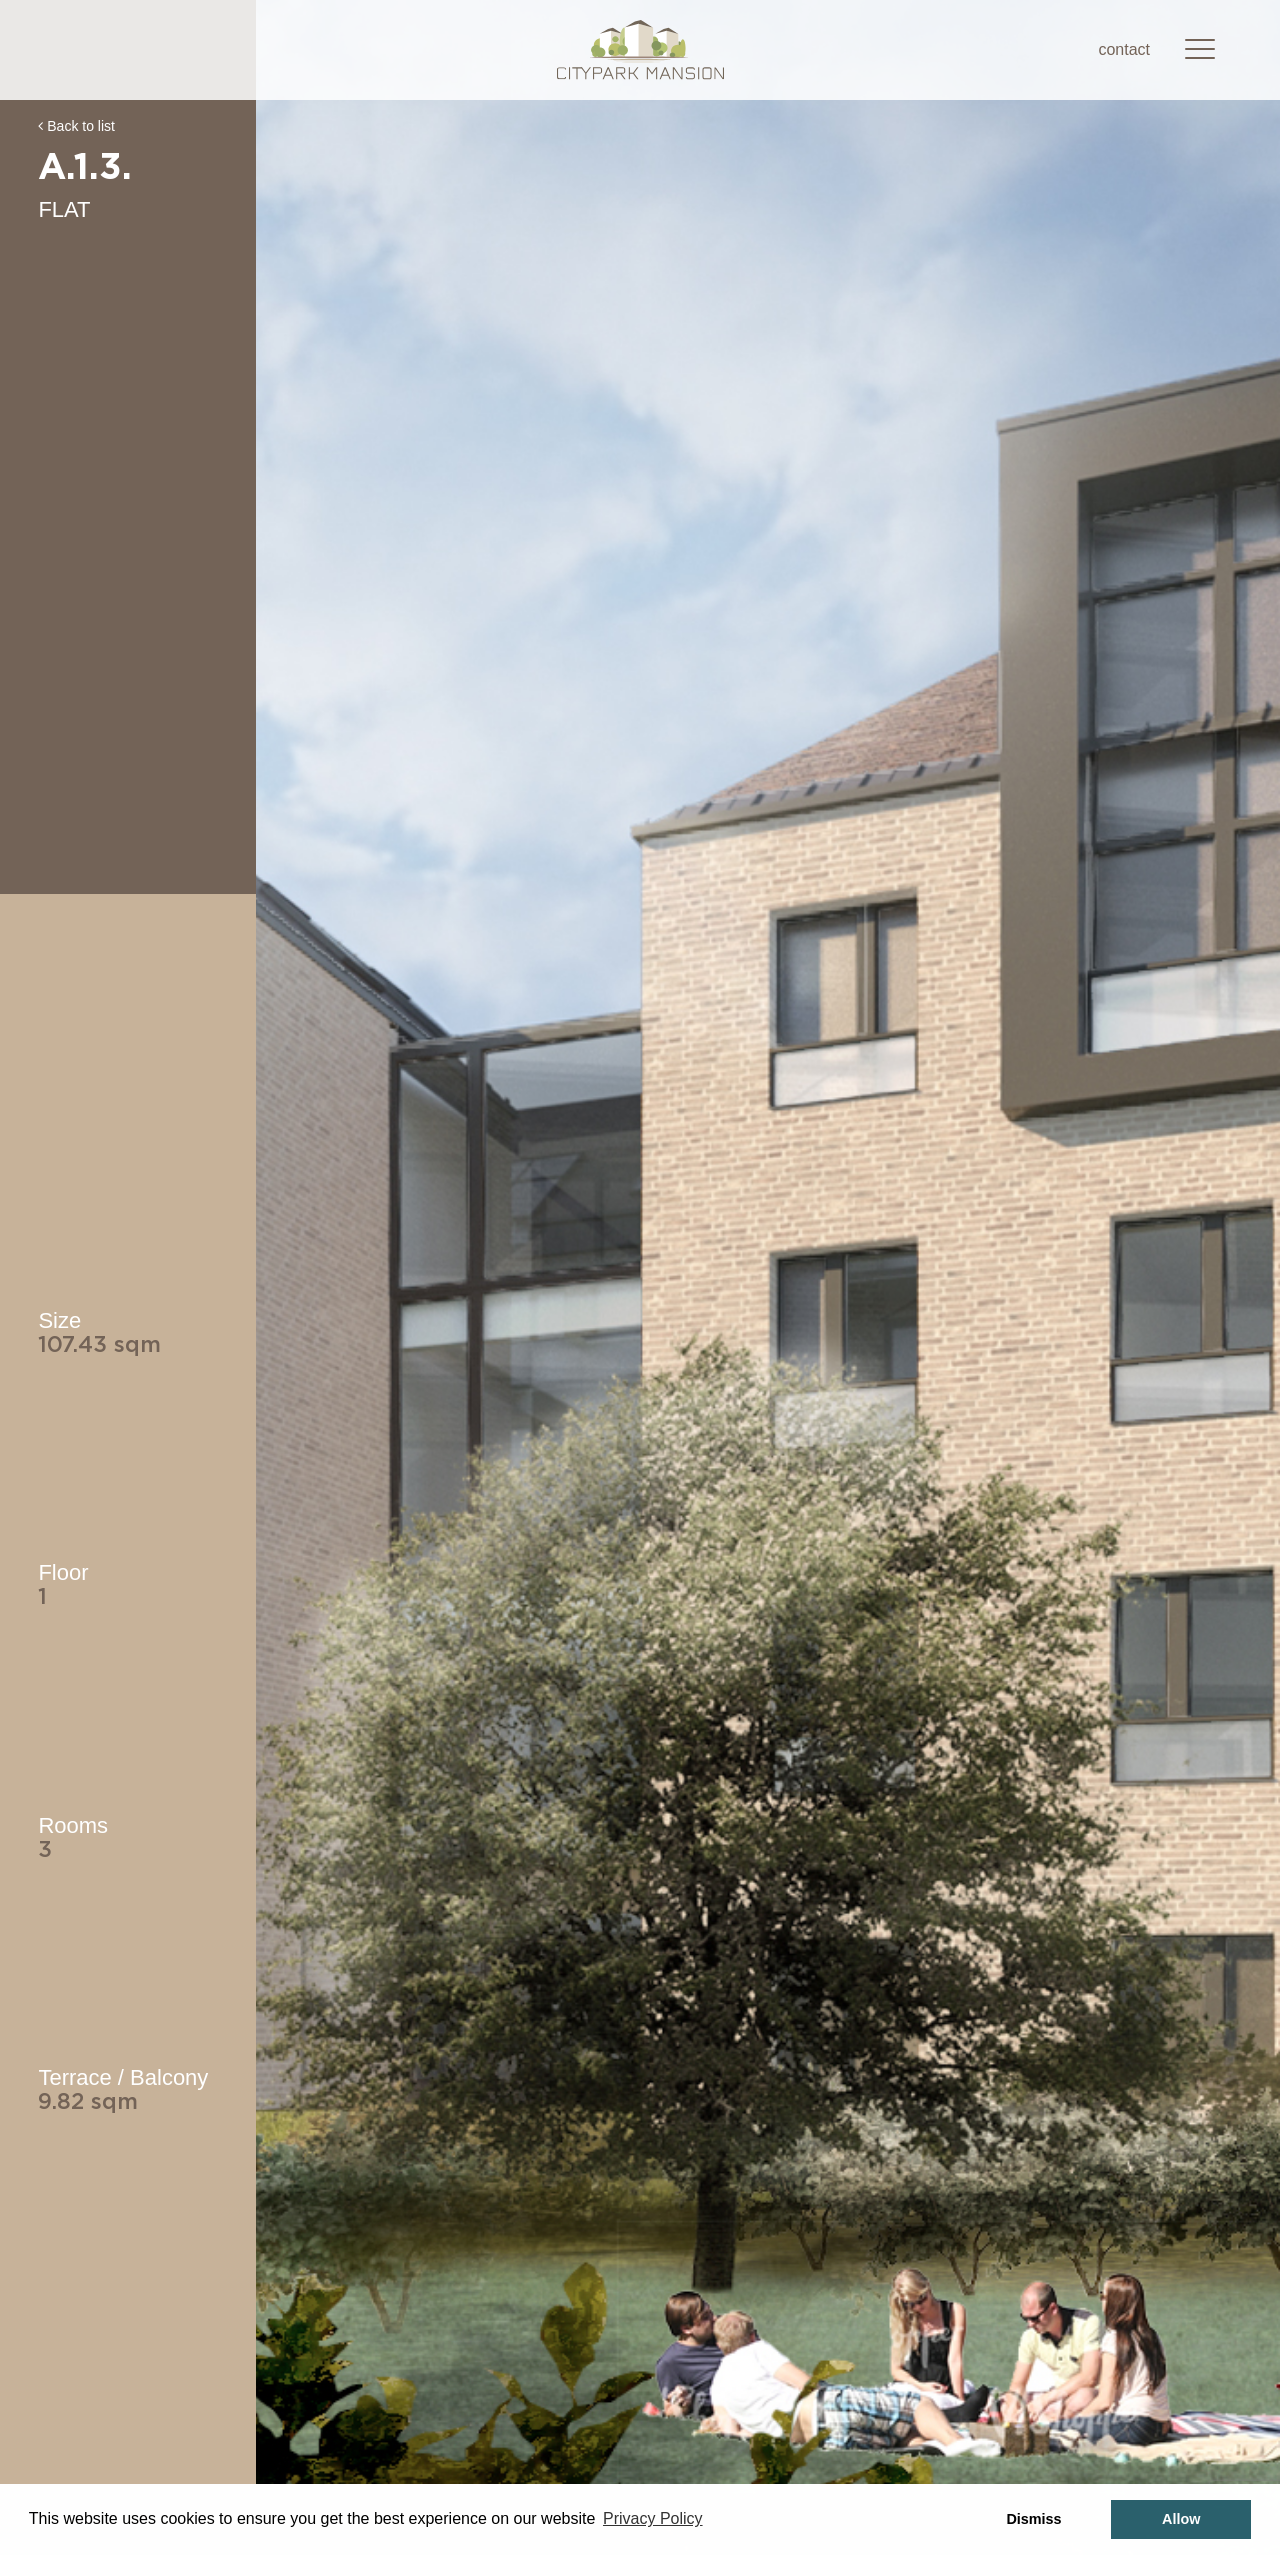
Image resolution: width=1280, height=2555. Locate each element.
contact (1124, 49)
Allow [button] (1181, 2519)
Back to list (76, 126)
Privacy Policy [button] (653, 2518)
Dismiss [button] (1033, 2519)
